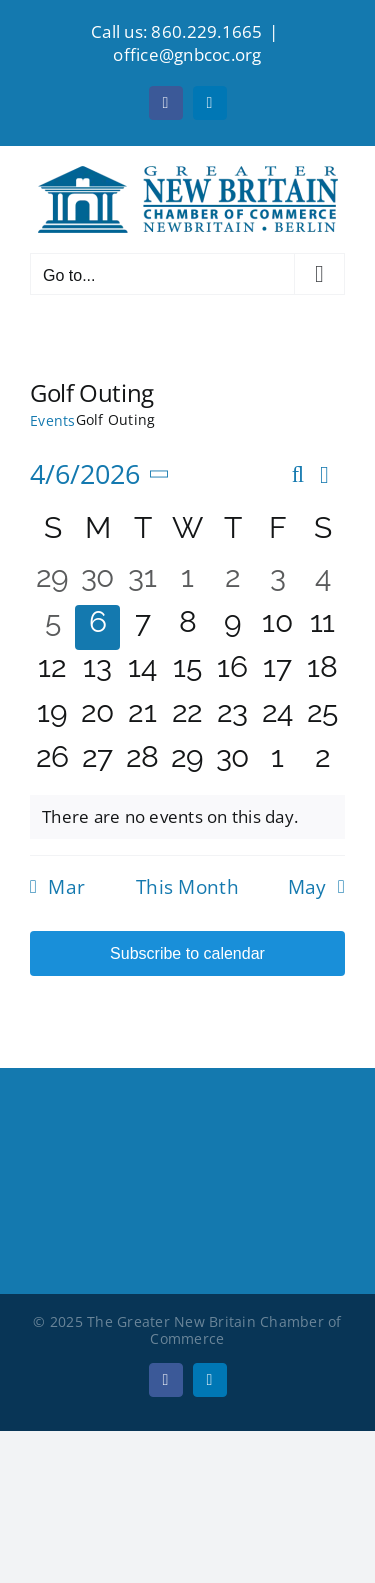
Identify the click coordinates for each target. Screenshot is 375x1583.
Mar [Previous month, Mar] (66, 887)
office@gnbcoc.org (187, 54)
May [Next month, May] (307, 887)
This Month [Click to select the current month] (187, 887)
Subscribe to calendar (187, 953)
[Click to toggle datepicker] (103, 474)
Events (53, 420)
